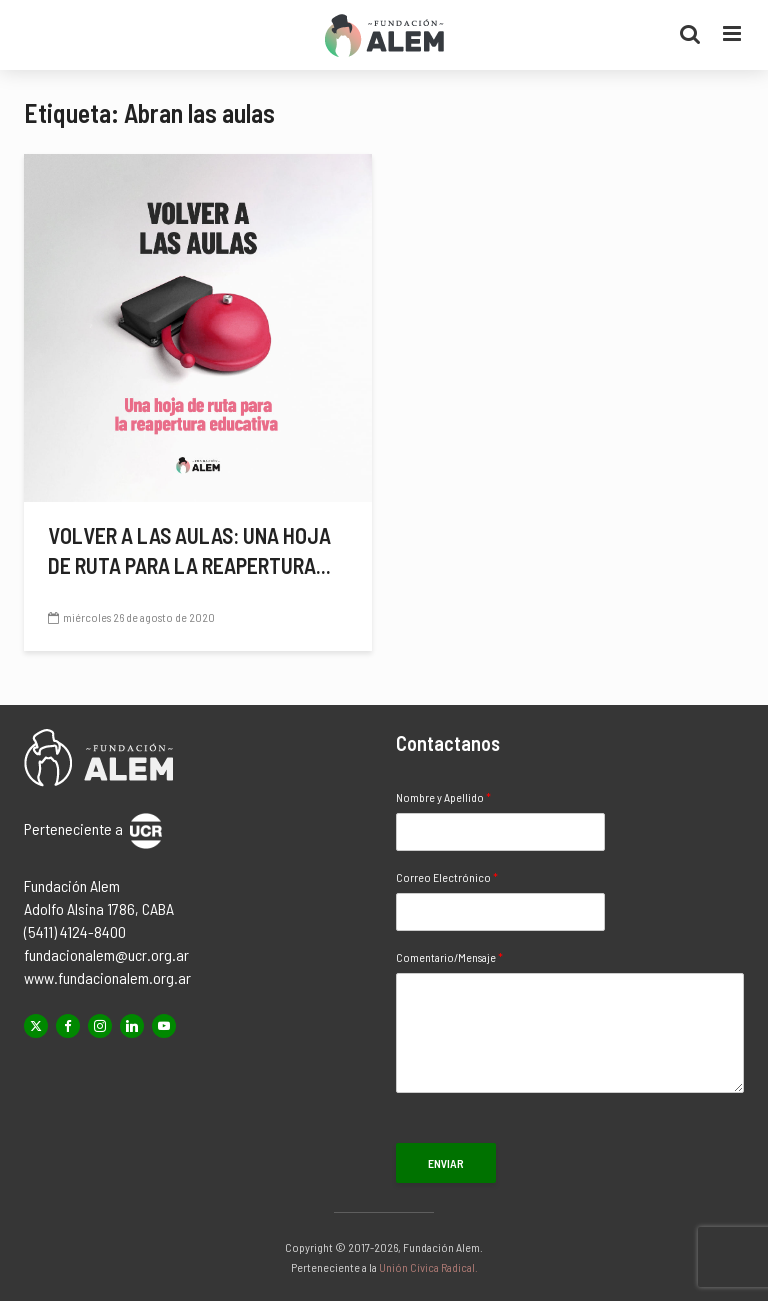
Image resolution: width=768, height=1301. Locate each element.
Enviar (446, 1163)
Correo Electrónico (447, 877)
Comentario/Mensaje (449, 957)
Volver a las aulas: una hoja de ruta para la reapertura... (189, 550)
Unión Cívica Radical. (428, 1267)
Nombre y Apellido (443, 797)
